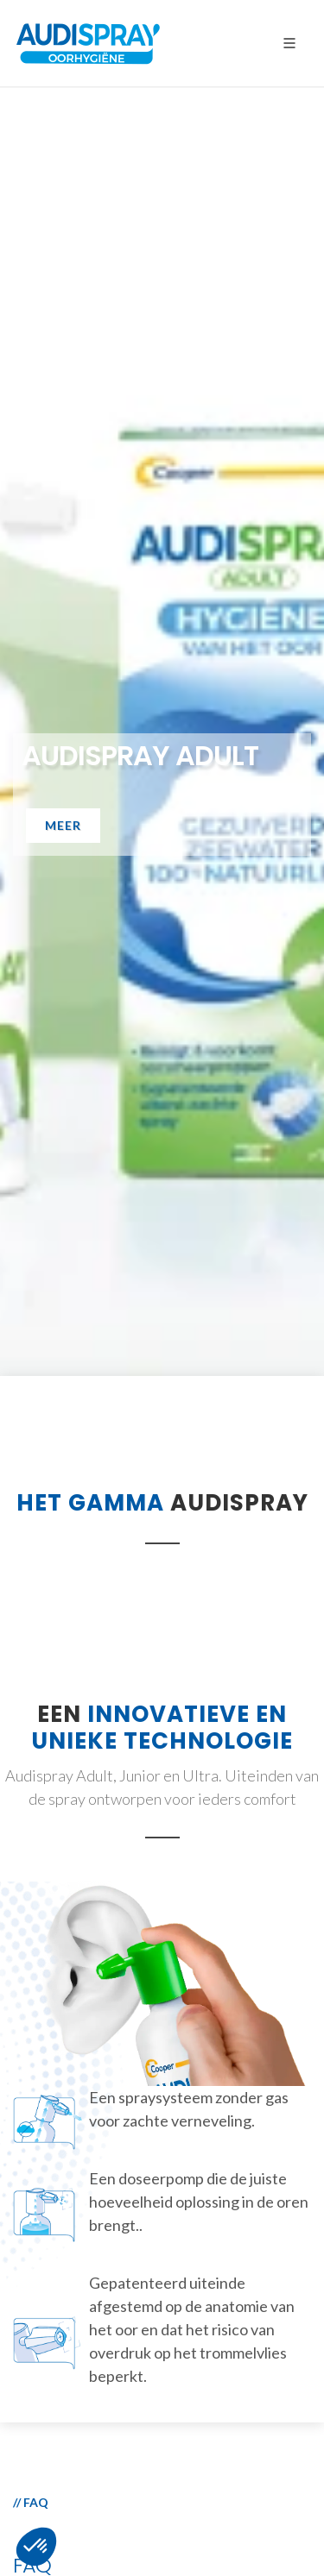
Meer (63, 825)
